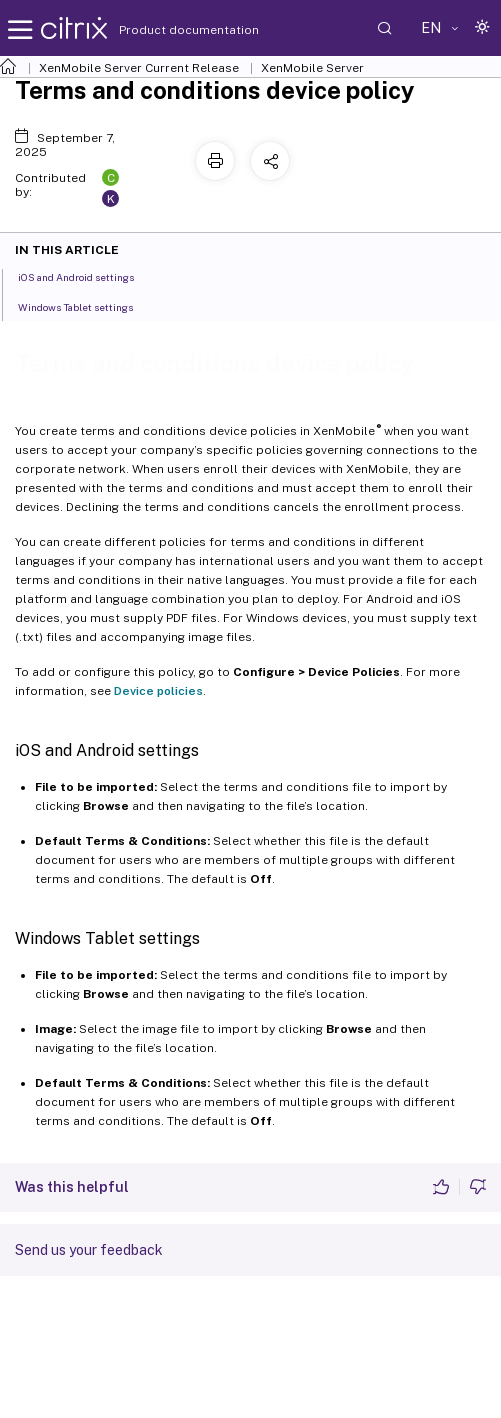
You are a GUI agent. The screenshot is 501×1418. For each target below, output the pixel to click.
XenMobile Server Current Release (139, 68)
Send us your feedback (89, 1250)
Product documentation (164, 30)
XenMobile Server (312, 68)
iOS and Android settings (87, 276)
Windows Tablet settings (86, 306)
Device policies (158, 691)
